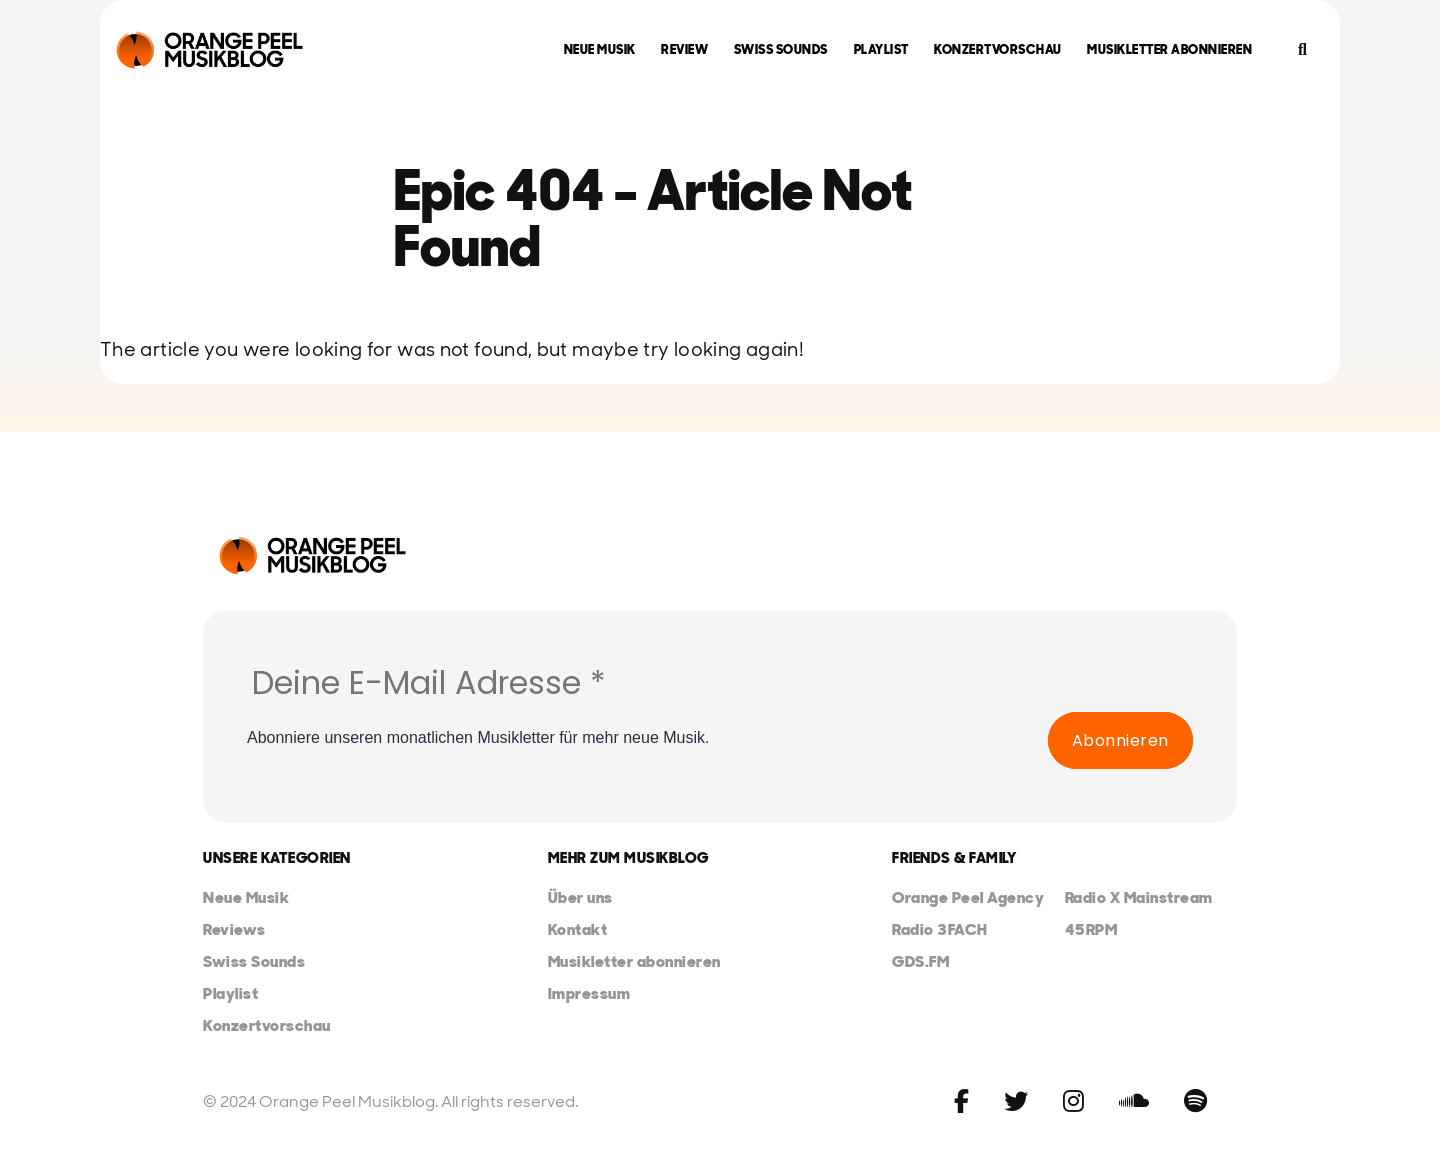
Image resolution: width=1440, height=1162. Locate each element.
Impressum (589, 993)
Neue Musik (600, 49)
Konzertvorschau (998, 49)
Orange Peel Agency (968, 897)
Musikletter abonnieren (1169, 49)
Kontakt (578, 929)
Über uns (580, 897)
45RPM (1091, 929)
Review (684, 49)
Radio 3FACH (940, 929)
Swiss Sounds (781, 49)
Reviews (234, 929)
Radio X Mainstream (1139, 897)
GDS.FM (920, 961)
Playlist (881, 49)
